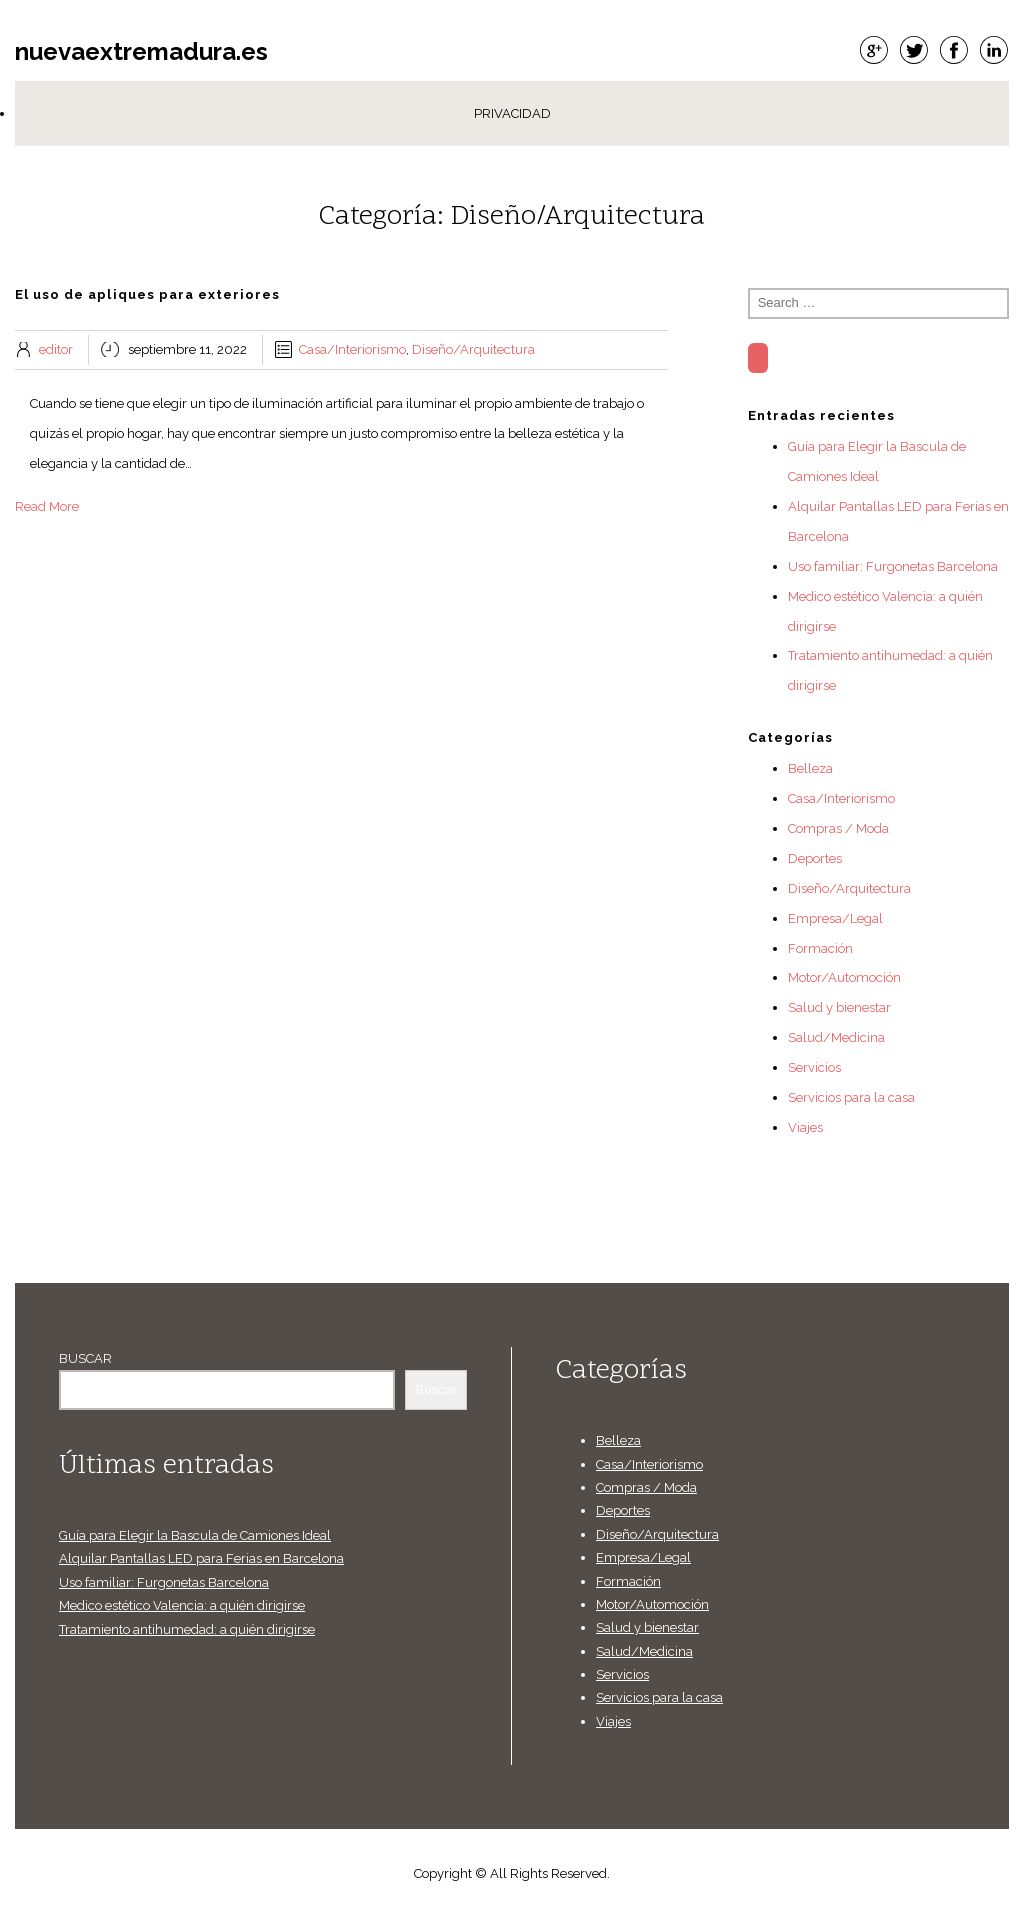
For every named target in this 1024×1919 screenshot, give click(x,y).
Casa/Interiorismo (352, 349)
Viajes (805, 1127)
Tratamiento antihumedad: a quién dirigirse (187, 1629)
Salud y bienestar (839, 1007)
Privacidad (512, 113)
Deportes (815, 858)
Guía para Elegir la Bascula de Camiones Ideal (195, 1535)
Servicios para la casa (851, 1097)
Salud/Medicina (836, 1037)
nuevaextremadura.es (141, 52)
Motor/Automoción (844, 977)
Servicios (814, 1067)
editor (56, 349)
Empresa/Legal (835, 918)
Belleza (810, 768)
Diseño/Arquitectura (473, 349)
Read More (47, 506)
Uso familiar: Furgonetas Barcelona (893, 566)
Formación (820, 948)
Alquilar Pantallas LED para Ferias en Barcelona (201, 1558)
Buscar (85, 1358)
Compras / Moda (838, 828)
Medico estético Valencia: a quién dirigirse (182, 1605)
